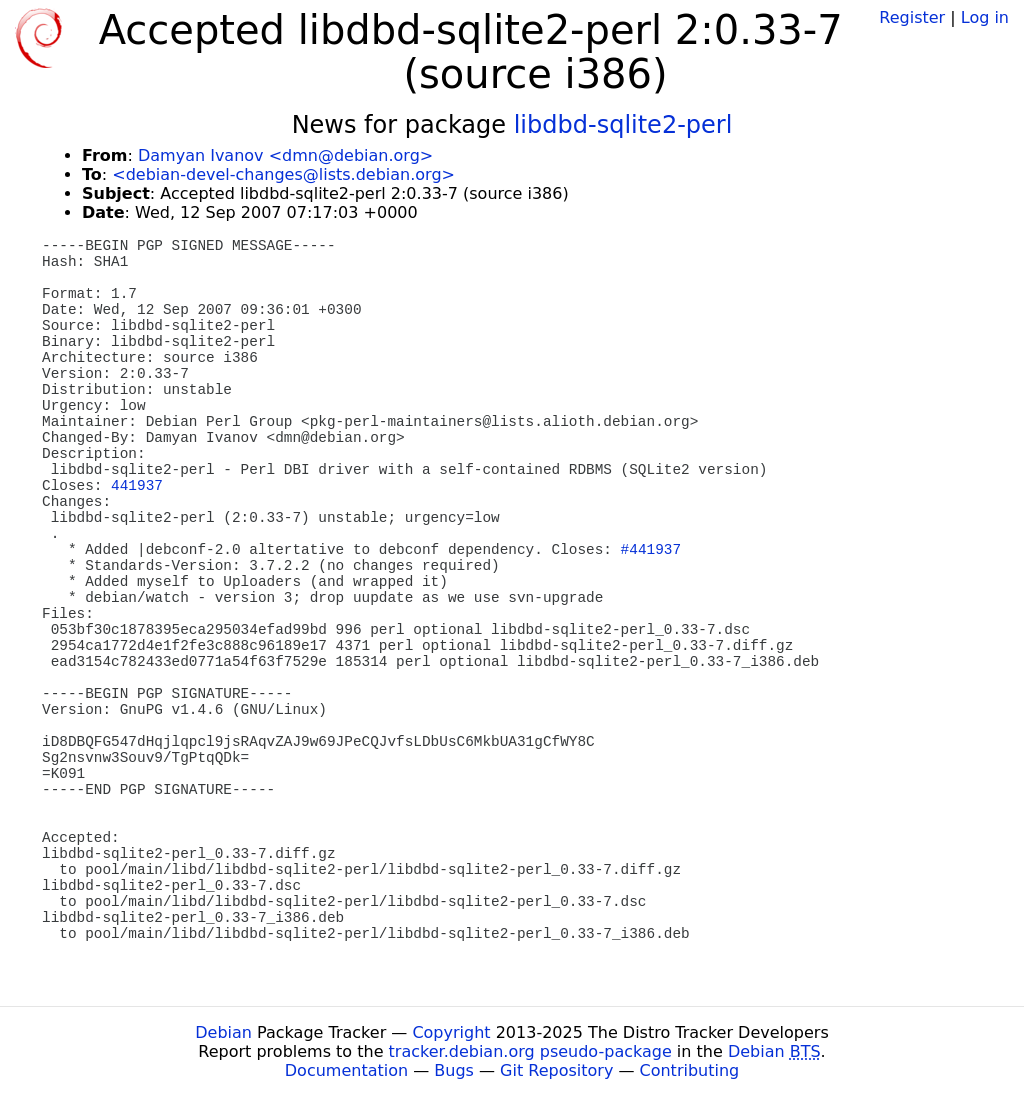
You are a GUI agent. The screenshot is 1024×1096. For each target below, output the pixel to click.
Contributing (690, 1070)
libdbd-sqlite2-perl (623, 125)
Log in (985, 17)
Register (912, 17)
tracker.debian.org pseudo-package (530, 1051)
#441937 (651, 550)
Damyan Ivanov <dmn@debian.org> (285, 155)
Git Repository (556, 1070)
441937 (137, 486)
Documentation (346, 1070)
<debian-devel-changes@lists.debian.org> (283, 174)
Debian (223, 1032)
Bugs (454, 1070)
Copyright (451, 1032)
